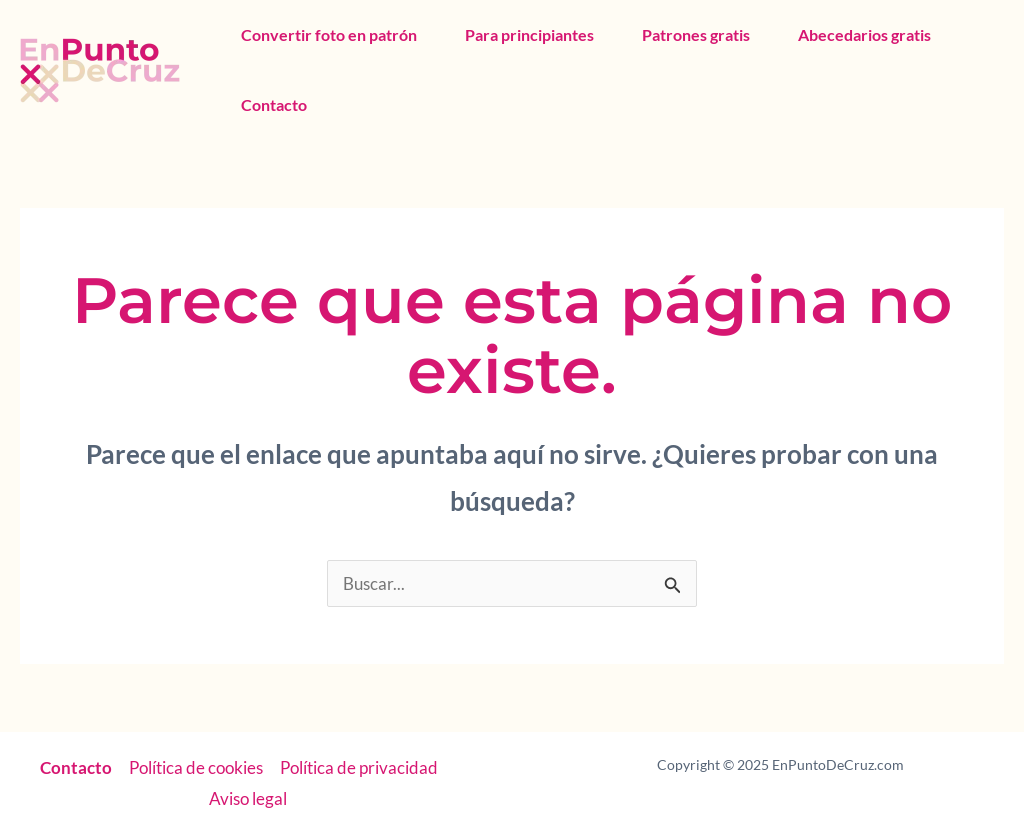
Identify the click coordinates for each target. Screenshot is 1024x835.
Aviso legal (248, 798)
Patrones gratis (696, 34)
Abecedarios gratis (864, 34)
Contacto (274, 104)
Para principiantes (529, 34)
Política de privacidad (359, 767)
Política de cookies (196, 767)
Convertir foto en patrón (329, 34)
